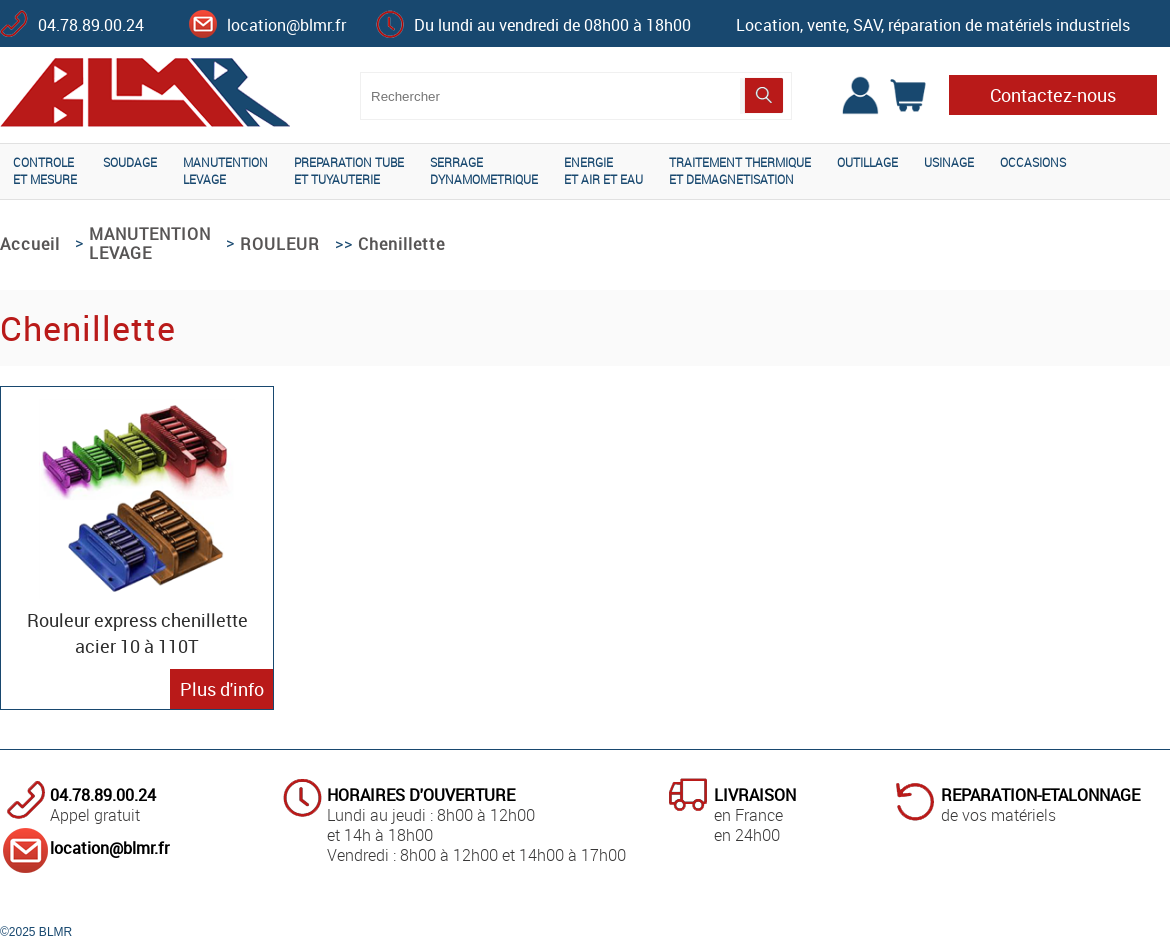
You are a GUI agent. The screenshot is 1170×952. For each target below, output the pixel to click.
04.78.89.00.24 (91, 25)
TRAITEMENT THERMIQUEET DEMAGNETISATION (740, 170)
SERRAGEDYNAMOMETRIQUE (484, 170)
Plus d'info (222, 689)
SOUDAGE (130, 162)
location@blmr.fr (286, 25)
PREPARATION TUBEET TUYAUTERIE (349, 170)
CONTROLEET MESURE (45, 170)
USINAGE (949, 162)
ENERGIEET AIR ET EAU (603, 170)
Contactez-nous (1053, 95)
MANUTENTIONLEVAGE (225, 170)
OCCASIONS (1033, 162)
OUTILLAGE (867, 162)
